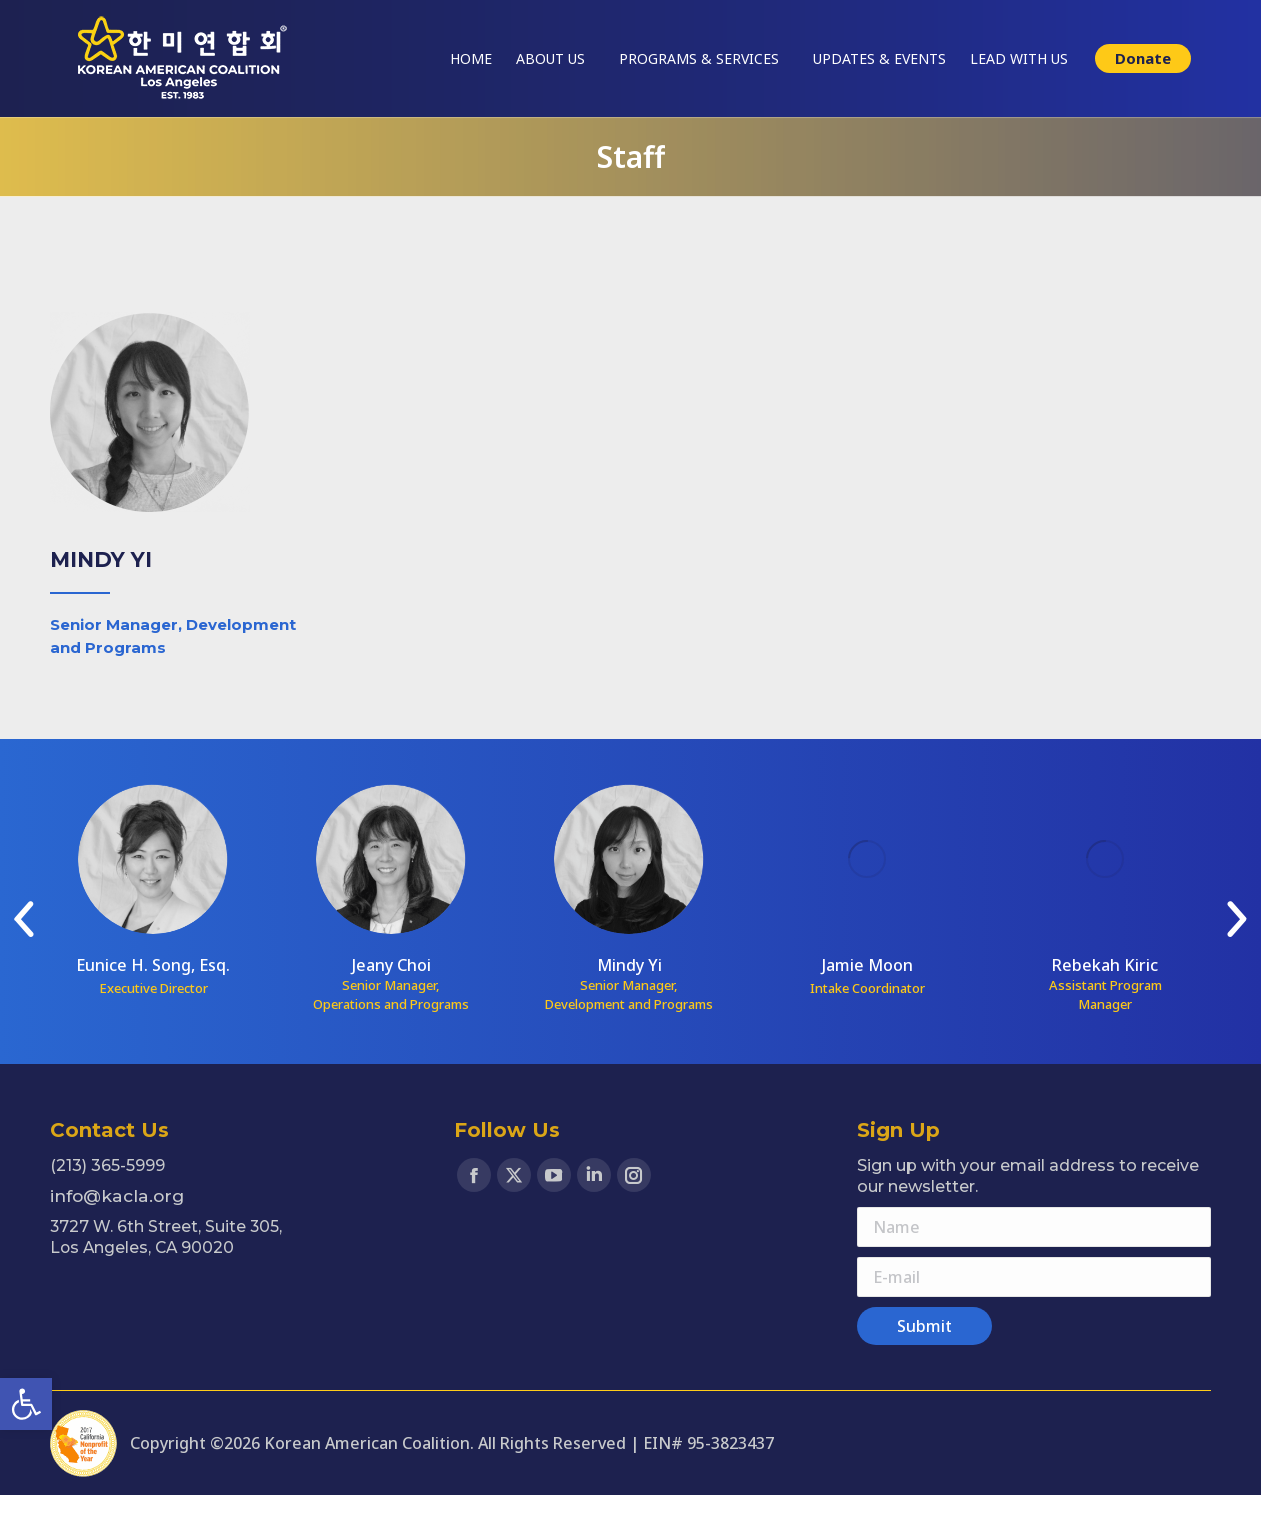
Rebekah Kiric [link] (1105, 1001)
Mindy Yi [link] (629, 1001)
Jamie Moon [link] (867, 1001)
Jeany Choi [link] (391, 1001)
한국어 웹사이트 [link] (1167, 17)
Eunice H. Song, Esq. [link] (153, 1001)
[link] (26, 1404)
